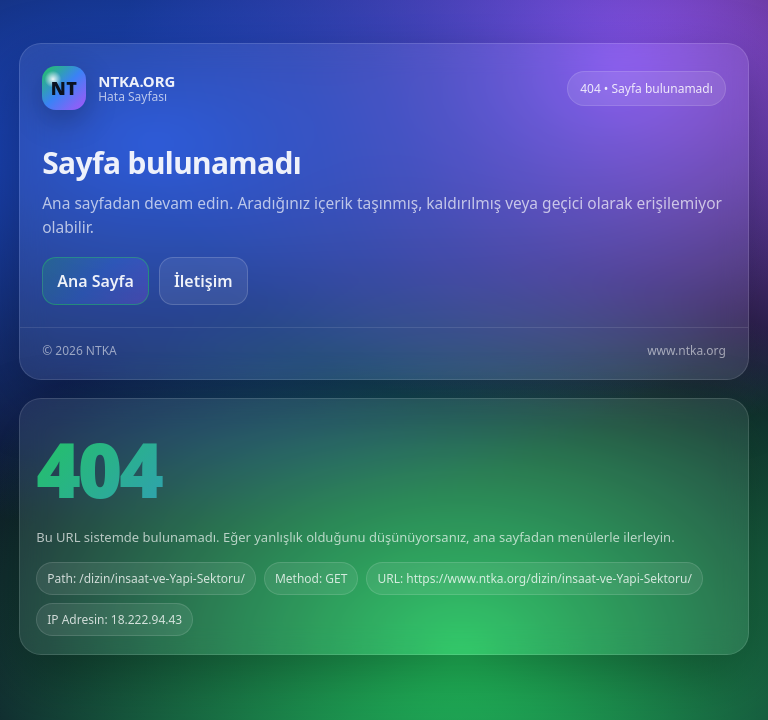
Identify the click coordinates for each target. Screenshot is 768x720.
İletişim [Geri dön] (203, 281)
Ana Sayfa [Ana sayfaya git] (95, 281)
